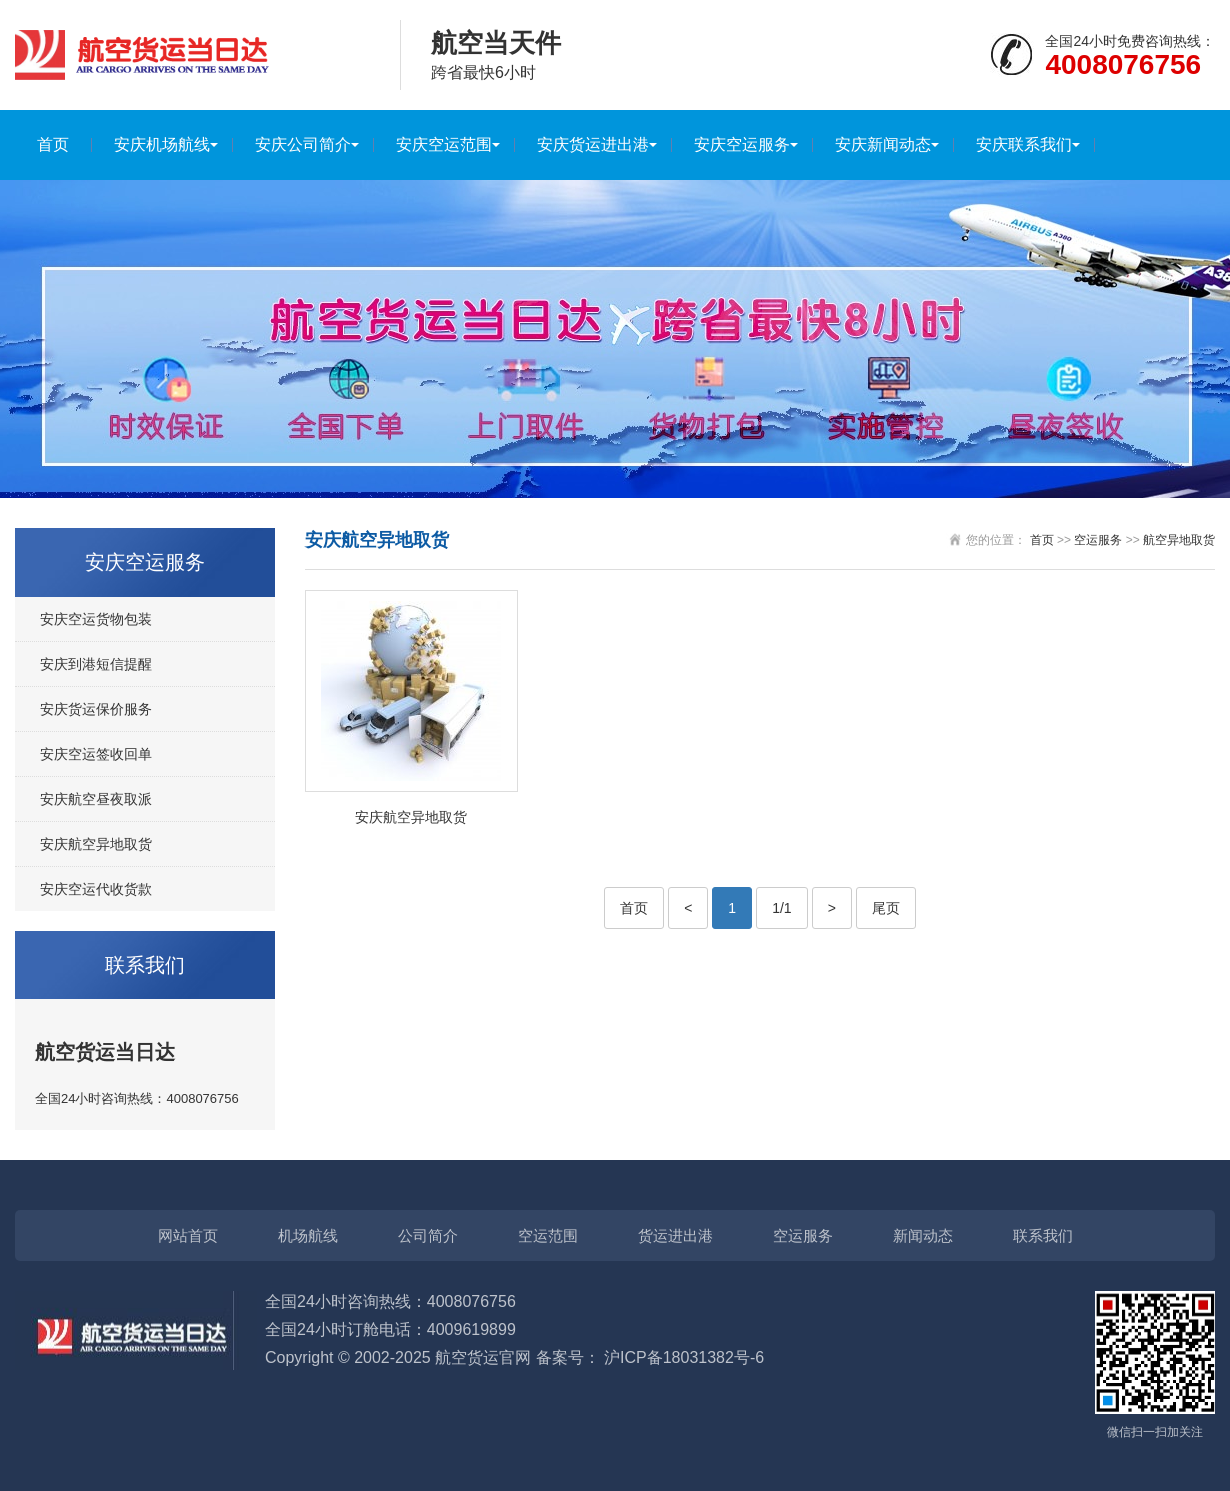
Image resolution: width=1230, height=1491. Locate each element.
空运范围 (548, 1235)
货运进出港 (675, 1235)
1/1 (781, 908)
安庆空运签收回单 (96, 754)
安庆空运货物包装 (96, 619)
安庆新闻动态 (883, 144)
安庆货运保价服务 (96, 709)
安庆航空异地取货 (96, 844)
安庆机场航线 (162, 144)
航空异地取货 (1179, 540)
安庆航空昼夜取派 (96, 799)
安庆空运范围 (444, 144)
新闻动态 (923, 1235)
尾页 (886, 908)
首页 (53, 144)
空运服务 (1098, 540)
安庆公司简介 (303, 144)
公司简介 (428, 1235)
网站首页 (188, 1235)
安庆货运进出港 (593, 144)
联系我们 (1043, 1235)
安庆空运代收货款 (96, 889)
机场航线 (308, 1235)
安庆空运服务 (742, 144)
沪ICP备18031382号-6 (684, 1357)
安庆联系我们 (1024, 144)
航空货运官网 (483, 1357)
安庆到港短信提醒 (96, 664)
